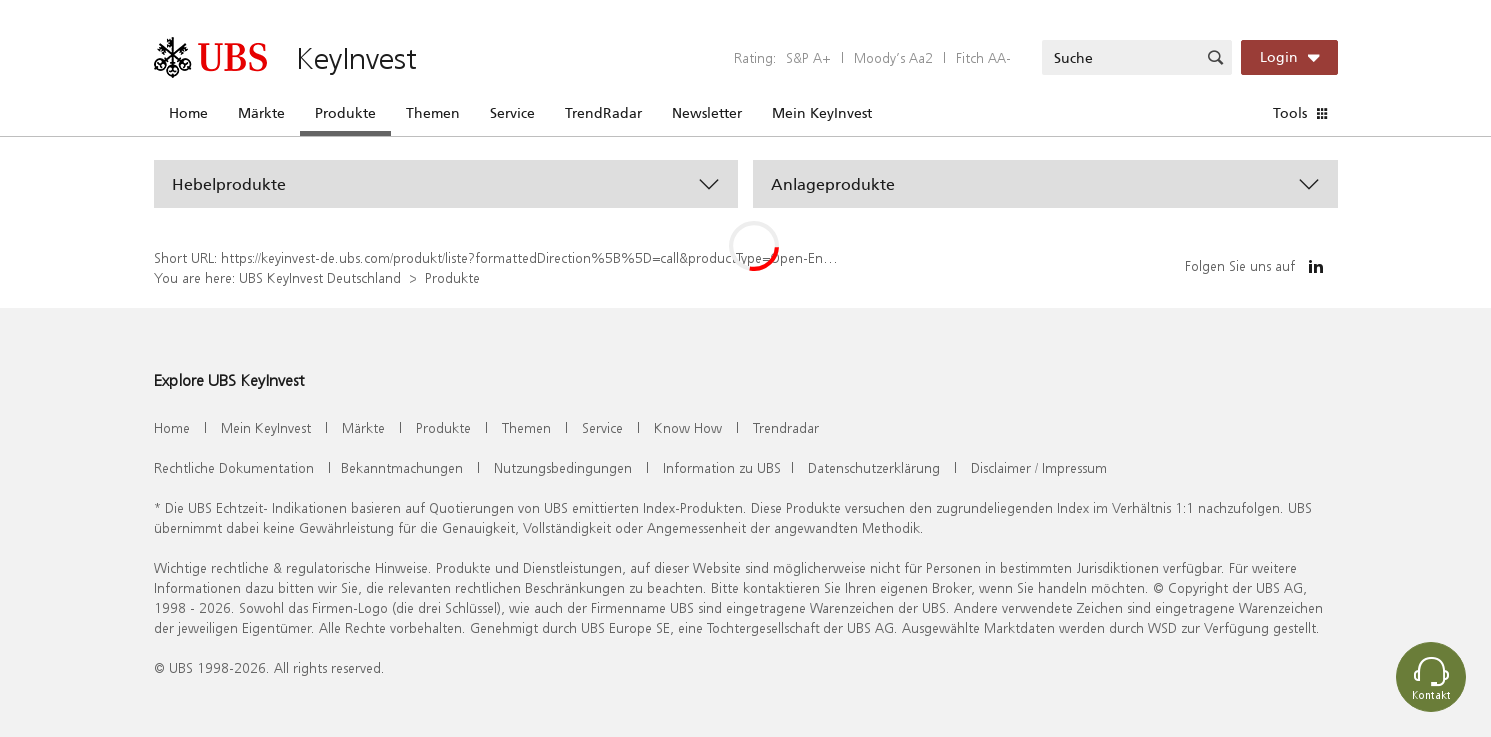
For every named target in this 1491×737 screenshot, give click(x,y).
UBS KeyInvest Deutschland (320, 277)
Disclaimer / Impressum (1039, 467)
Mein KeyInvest (822, 113)
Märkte (261, 113)
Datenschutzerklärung (874, 467)
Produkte (345, 113)
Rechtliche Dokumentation (234, 467)
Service (512, 113)
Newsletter (707, 113)
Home (188, 113)
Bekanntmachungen (402, 467)
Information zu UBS (722, 467)
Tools (1290, 113)
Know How (688, 427)
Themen (433, 113)
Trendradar (786, 427)
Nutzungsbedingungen (563, 467)
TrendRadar (603, 113)
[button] (446, 184)
